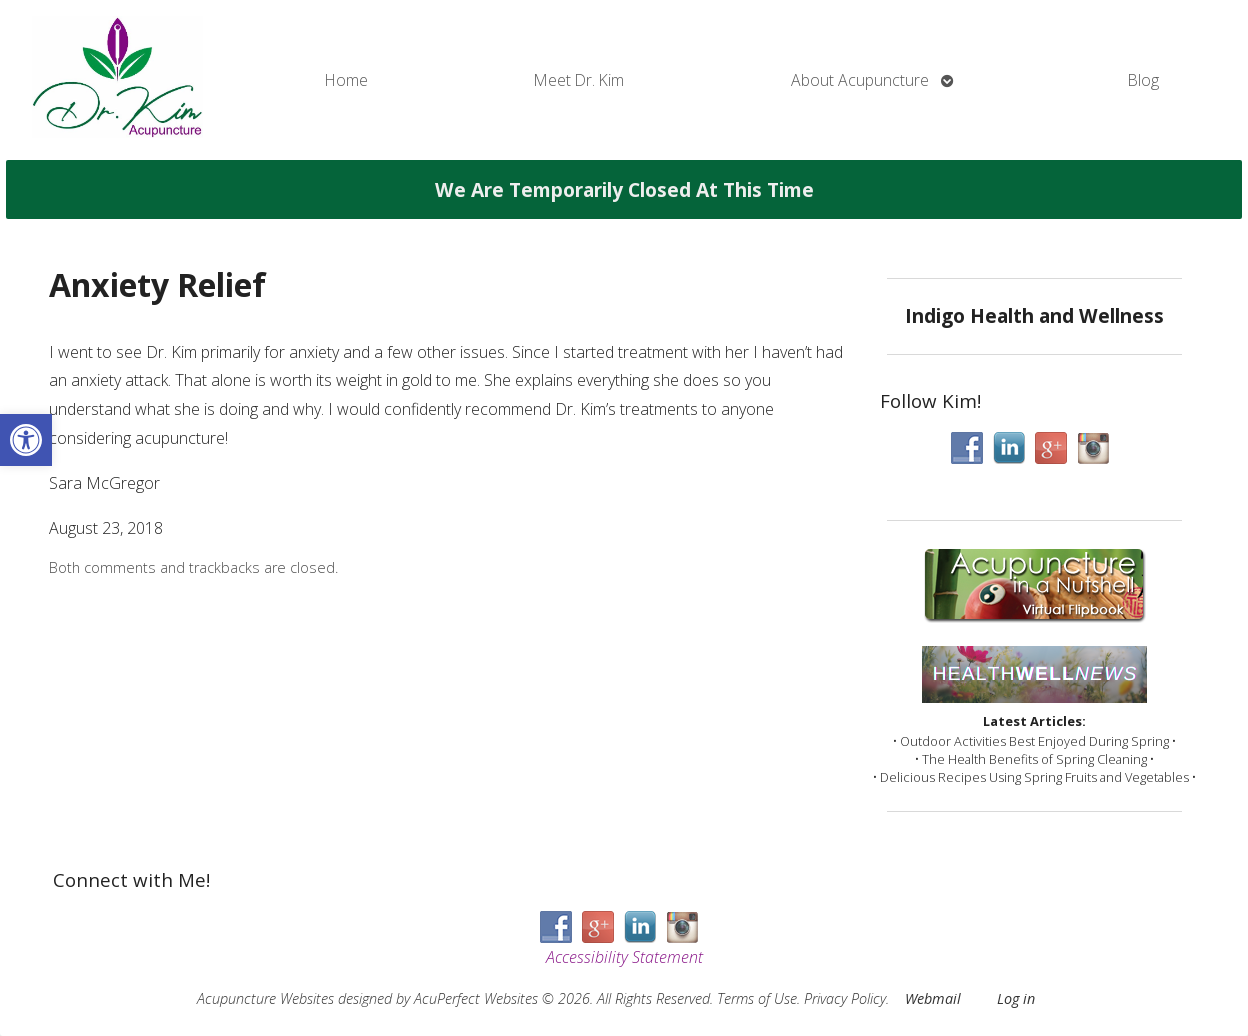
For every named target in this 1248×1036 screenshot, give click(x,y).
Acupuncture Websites (265, 998)
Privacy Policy (845, 998)
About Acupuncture (860, 80)
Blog (1143, 80)
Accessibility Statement (624, 957)
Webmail (933, 998)
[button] (26, 440)
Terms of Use (757, 998)
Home (346, 80)
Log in (1016, 998)
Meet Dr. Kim (579, 80)
